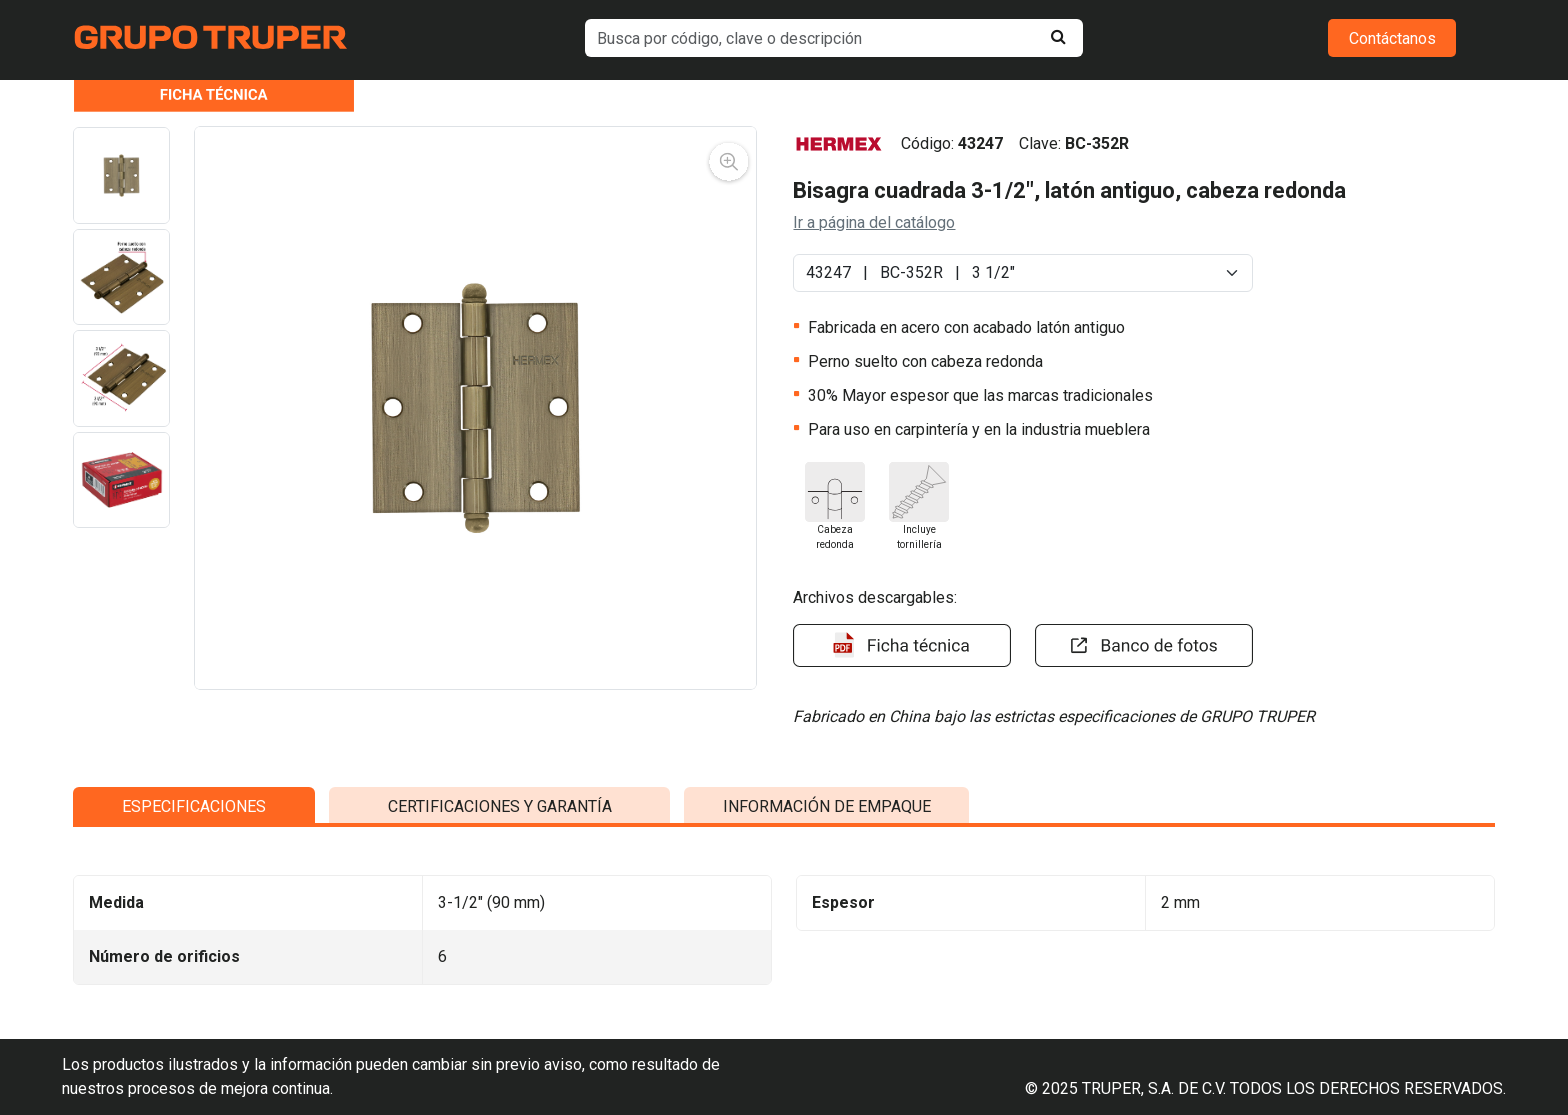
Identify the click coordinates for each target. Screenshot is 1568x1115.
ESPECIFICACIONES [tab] (194, 982)
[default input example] (834, 38)
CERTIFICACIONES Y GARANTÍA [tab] (500, 982)
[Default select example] (1022, 273)
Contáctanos (1392, 38)
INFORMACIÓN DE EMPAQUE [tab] (827, 982)
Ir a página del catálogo (874, 222)
